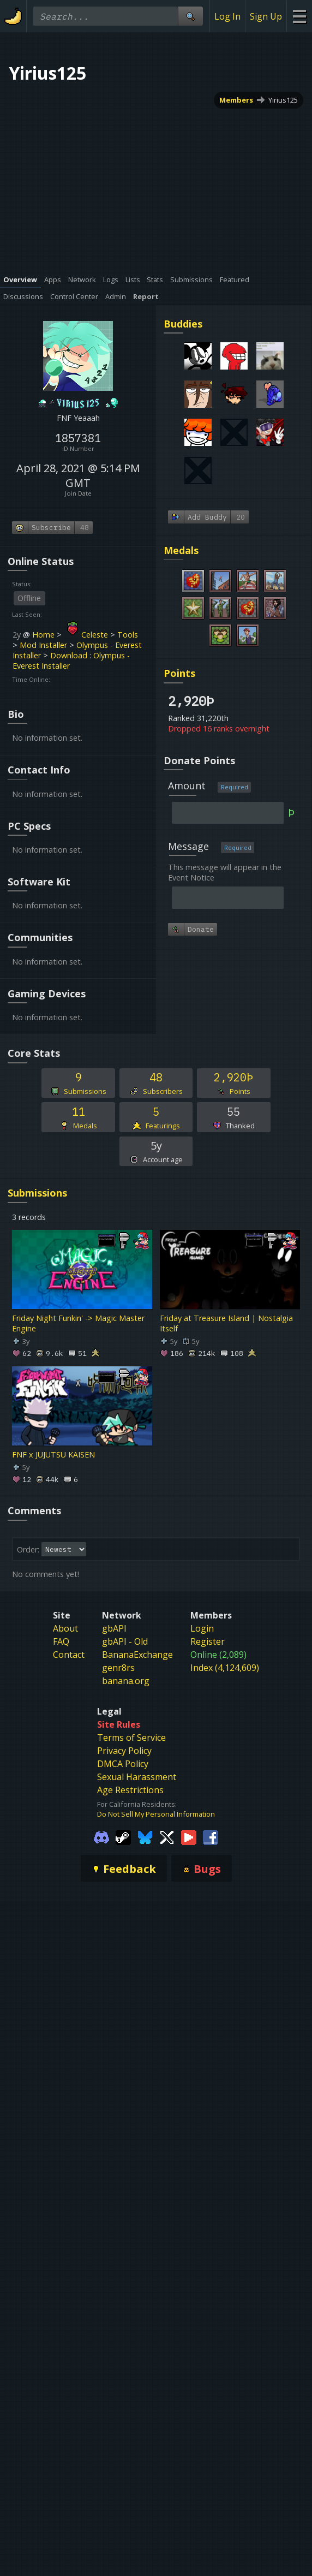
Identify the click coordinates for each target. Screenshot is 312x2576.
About (65, 1628)
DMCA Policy (122, 1764)
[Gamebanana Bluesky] (145, 1836)
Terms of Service (131, 1738)
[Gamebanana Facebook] (210, 1836)
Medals (181, 550)
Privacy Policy (124, 1751)
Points (179, 673)
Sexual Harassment (136, 1777)
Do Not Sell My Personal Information (156, 1814)
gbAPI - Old (125, 1641)
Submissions (37, 1192)
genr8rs (118, 1668)
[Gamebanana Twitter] (167, 1836)
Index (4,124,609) (224, 1668)
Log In (227, 16)
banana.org (125, 1681)
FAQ (61, 1641)
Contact (69, 1655)
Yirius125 (283, 100)
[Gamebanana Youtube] (188, 1836)
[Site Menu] (299, 16)
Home (43, 634)
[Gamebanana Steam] (123, 1836)
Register (207, 1641)
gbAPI (114, 1628)
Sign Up (266, 16)
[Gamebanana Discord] (101, 1836)
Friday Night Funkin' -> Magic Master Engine (78, 1323)
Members (236, 100)
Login (202, 1628)
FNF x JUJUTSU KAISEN (53, 1454)
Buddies (183, 323)
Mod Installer (43, 645)
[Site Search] (190, 16)
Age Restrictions (130, 1790)
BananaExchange (137, 1655)
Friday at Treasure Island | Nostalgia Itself (226, 1323)
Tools (127, 634)
